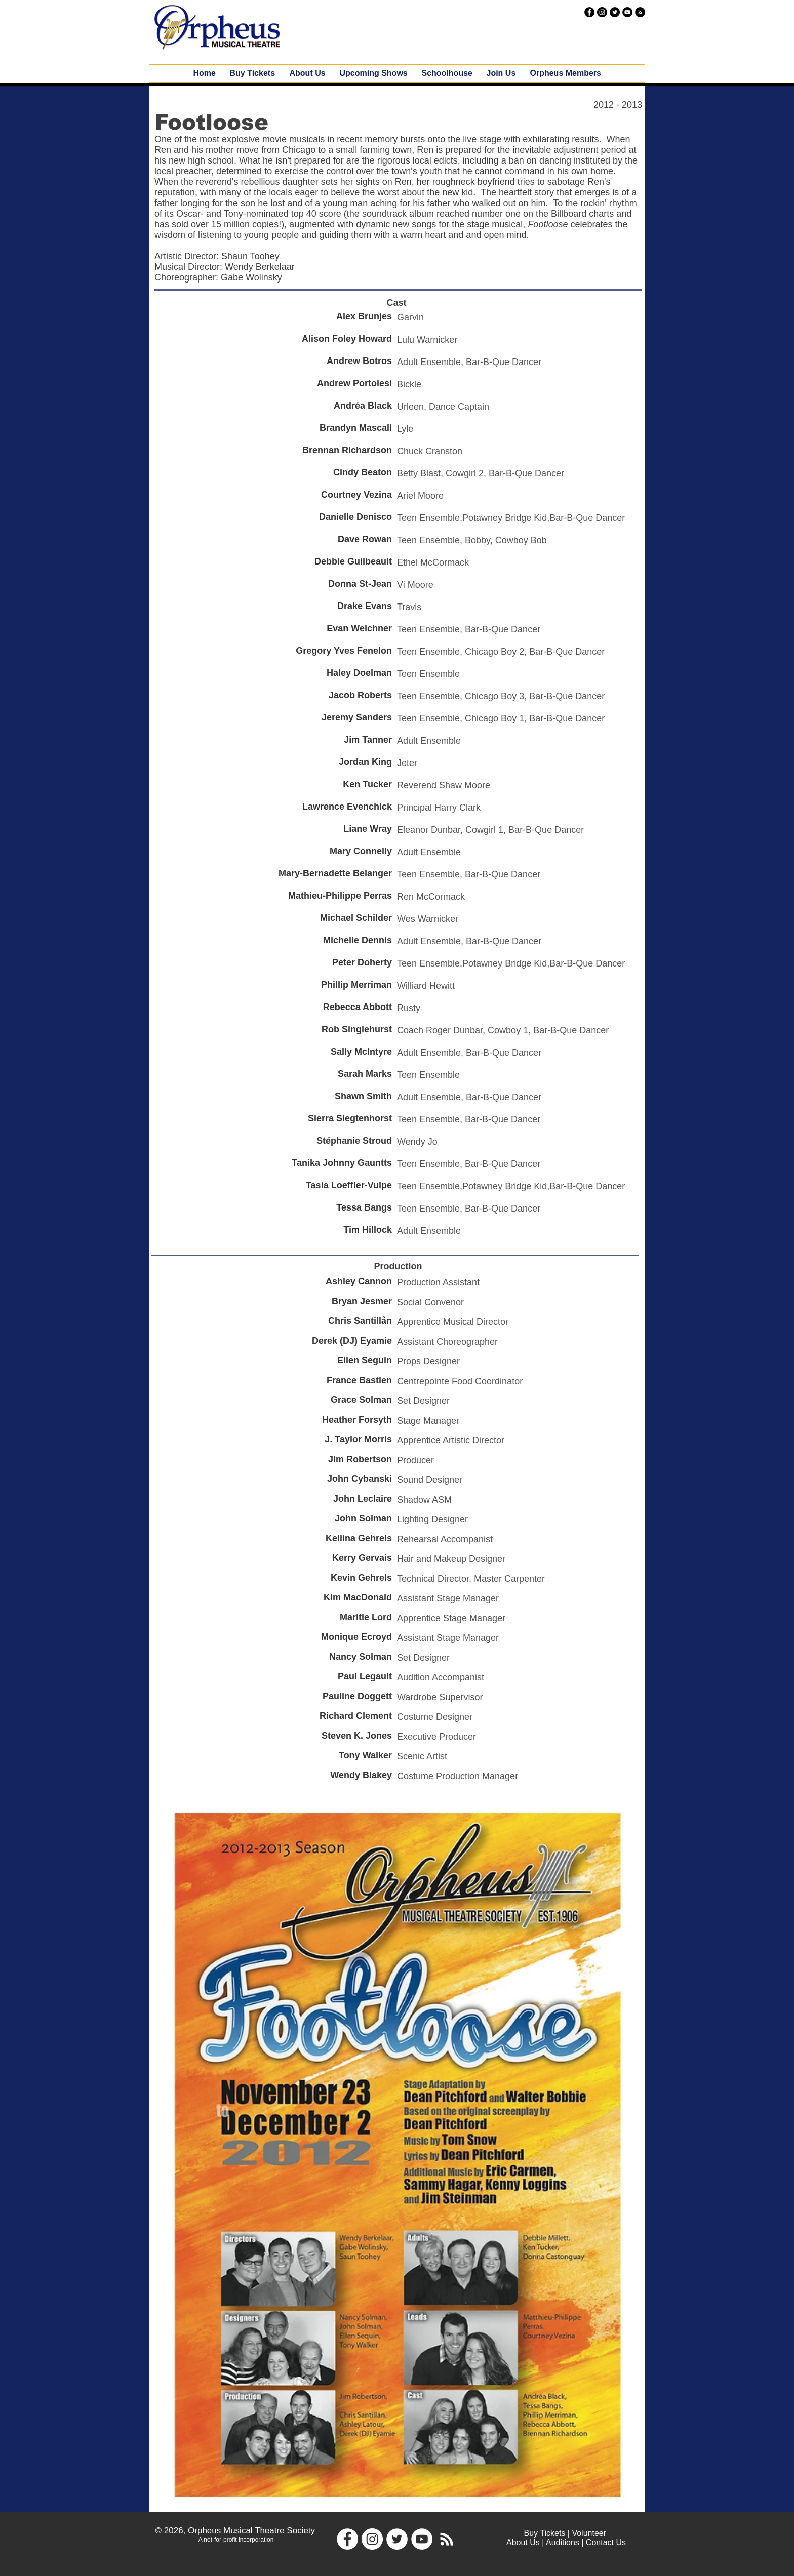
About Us (523, 2542)
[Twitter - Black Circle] (615, 12)
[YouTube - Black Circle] (627, 12)
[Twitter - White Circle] (397, 2539)
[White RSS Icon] (446, 2539)
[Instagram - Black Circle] (602, 12)
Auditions (562, 2542)
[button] (374, 73)
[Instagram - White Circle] (372, 2539)
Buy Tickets (545, 2533)
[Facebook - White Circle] (347, 2539)
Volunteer (589, 2533)
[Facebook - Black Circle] (589, 12)
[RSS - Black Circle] (640, 12)
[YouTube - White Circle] (421, 2539)
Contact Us (606, 2542)
